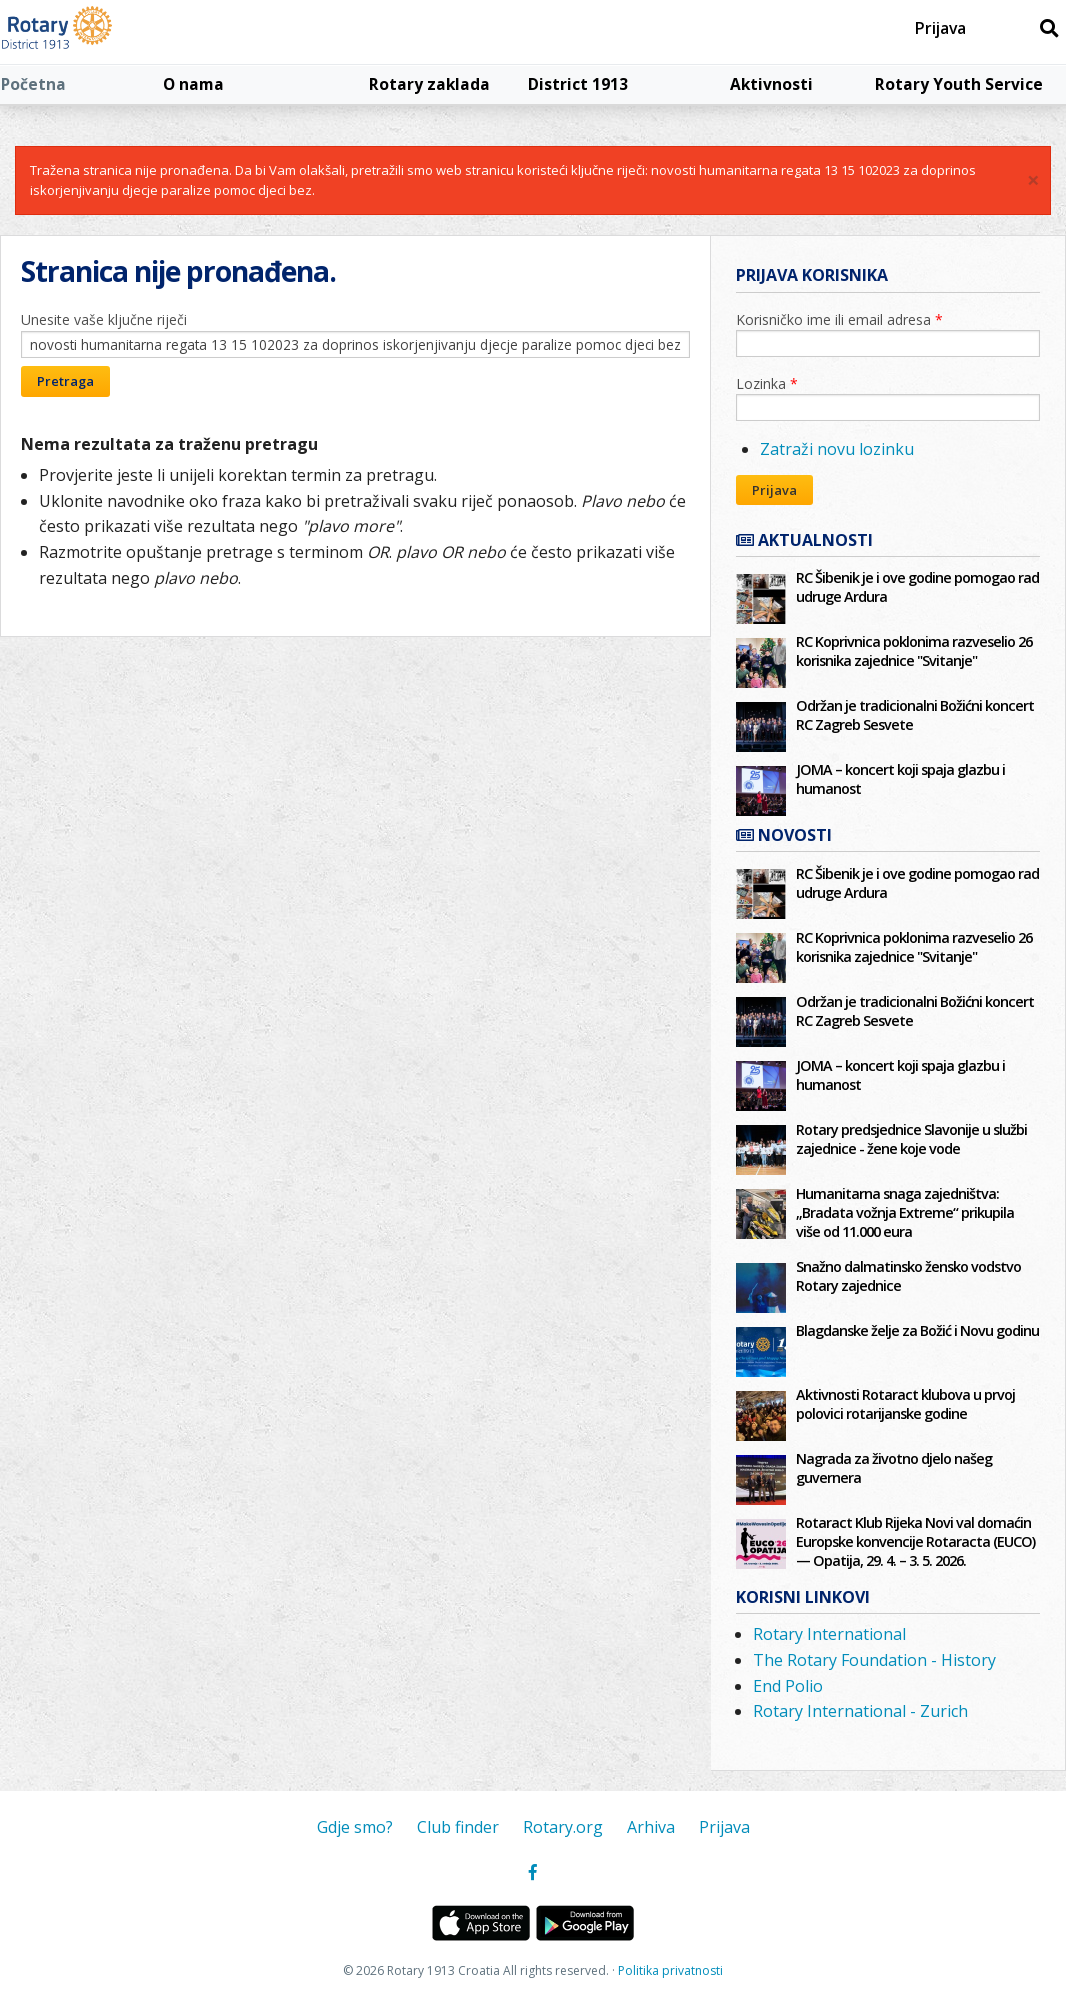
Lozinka (767, 383)
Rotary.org (563, 1827)
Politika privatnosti (670, 1970)
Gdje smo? (355, 1827)
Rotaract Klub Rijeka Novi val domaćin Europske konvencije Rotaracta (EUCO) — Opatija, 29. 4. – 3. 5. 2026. (915, 1541)
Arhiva (651, 1827)
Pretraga (65, 381)
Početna (33, 84)
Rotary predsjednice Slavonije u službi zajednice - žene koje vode (911, 1139)
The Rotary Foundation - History (874, 1660)
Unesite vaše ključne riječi (104, 319)
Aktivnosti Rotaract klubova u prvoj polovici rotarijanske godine (905, 1404)
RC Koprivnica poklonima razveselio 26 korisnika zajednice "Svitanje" (914, 651)
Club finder (458, 1827)
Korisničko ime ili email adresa (839, 319)
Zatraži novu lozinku (837, 449)
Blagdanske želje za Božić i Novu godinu (917, 1330)
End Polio (788, 1686)
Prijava (940, 28)
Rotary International (829, 1634)
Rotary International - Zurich (860, 1711)
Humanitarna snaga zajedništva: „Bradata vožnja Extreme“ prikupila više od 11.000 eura (905, 1212)
